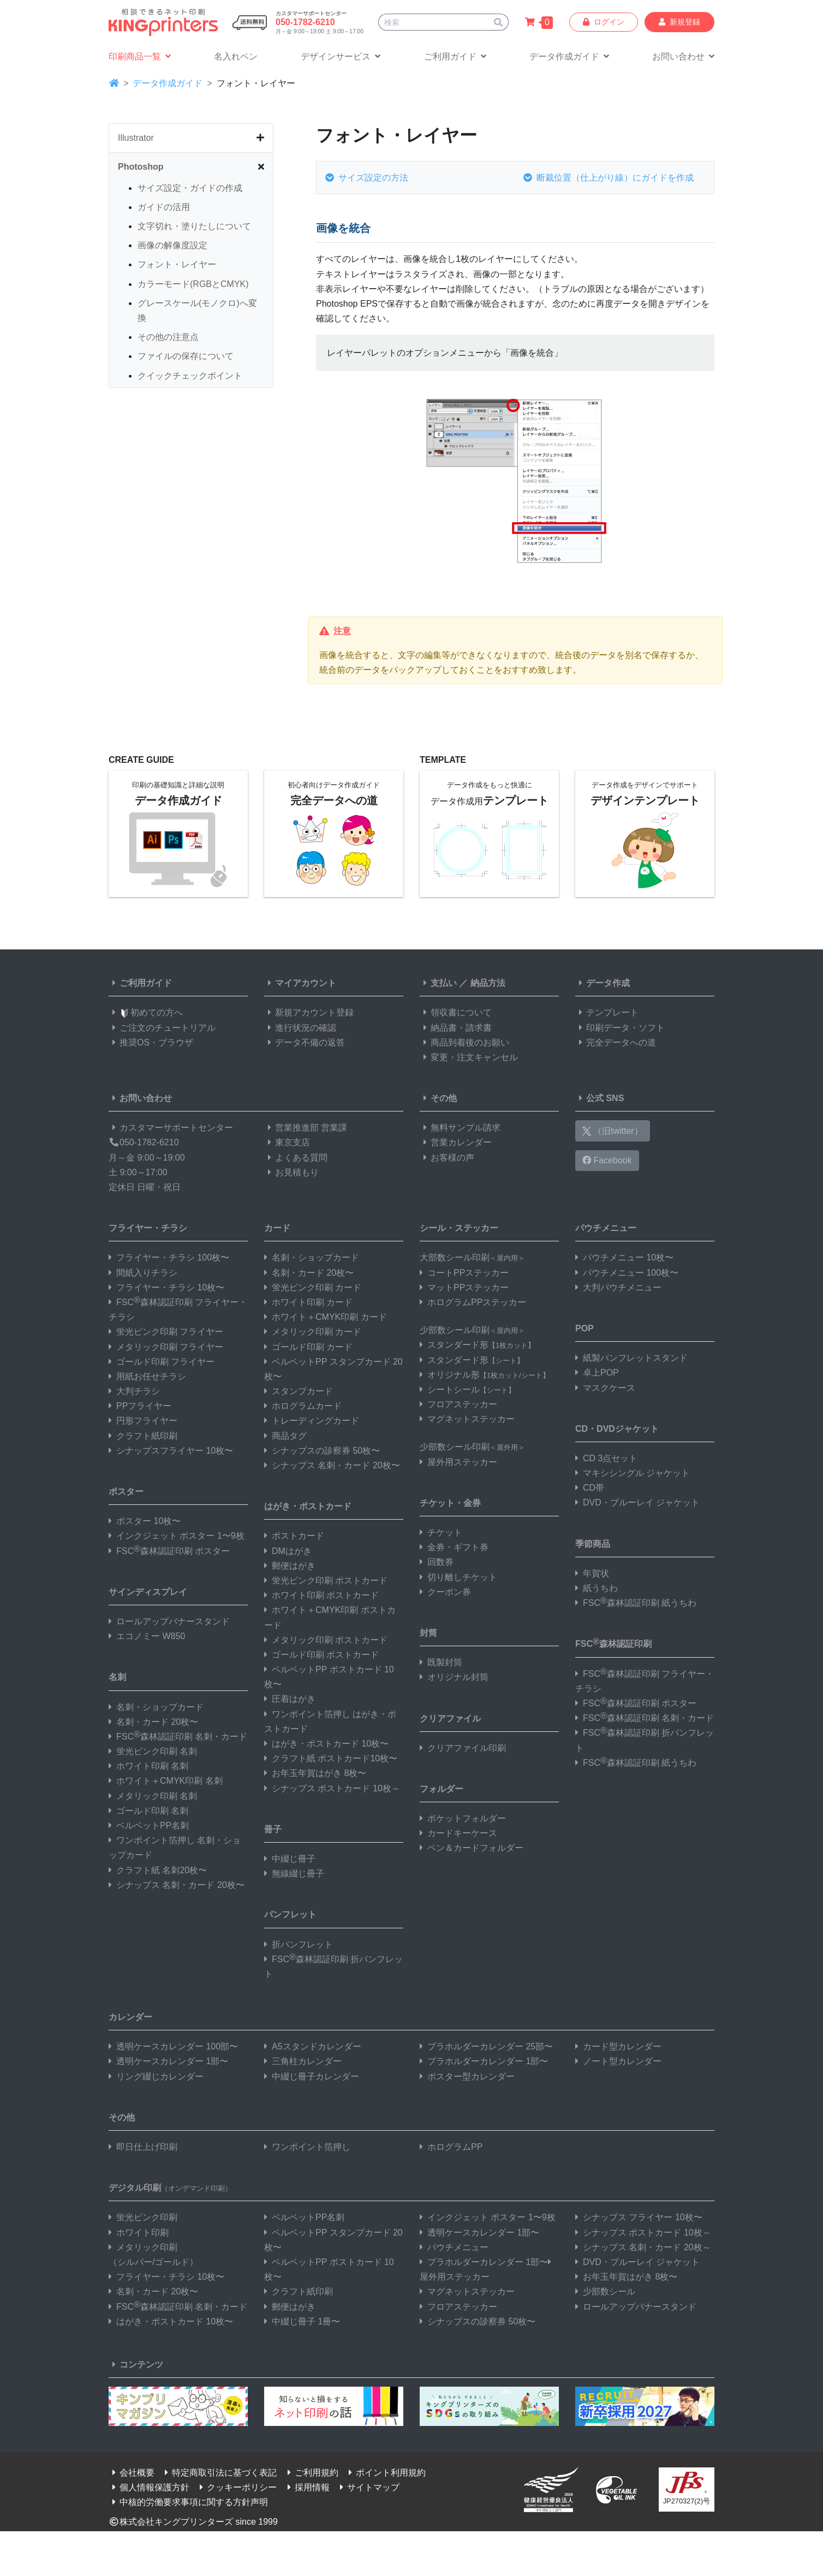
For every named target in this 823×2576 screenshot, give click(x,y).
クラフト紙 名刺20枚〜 (158, 1870)
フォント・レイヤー (177, 264)
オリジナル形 (485, 1374)
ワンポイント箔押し (307, 2146)
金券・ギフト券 (454, 1547)
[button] (340, 57)
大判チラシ (134, 1391)
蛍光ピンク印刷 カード (312, 1287)
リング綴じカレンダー (156, 2076)
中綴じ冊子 (289, 1858)
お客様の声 (447, 1157)
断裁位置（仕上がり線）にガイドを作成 (608, 177)
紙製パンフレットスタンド (631, 1357)
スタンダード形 (477, 1344)
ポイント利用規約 (385, 2472)
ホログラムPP (451, 2146)
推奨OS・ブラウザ (151, 1042)
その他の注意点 (168, 337)
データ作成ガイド (167, 83)
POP (584, 1328)
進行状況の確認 (300, 1027)
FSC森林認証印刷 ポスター (169, 1551)
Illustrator (136, 137)
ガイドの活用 (164, 207)
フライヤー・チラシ (148, 1228)
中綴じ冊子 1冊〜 (302, 2321)
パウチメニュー (605, 1228)
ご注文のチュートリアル (162, 1027)
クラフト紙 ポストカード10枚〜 (330, 1758)
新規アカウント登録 (309, 1012)
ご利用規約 (311, 2472)
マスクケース (605, 1387)
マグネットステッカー (467, 1419)
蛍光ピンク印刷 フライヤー (166, 1331)
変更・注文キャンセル (469, 1057)
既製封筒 (441, 1662)
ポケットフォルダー (463, 1818)
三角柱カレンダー (303, 2061)
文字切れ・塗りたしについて (194, 226)
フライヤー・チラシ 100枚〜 (169, 1257)
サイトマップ (367, 2487)
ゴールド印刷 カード (308, 1347)
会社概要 (131, 2472)
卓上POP (597, 1372)
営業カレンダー (456, 1142)
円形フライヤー (143, 1420)
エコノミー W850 (147, 1636)
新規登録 (679, 21)
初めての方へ (146, 1012)
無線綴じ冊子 (294, 1873)
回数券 (437, 1562)
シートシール (467, 1389)
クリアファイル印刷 (463, 1748)
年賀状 (592, 1573)
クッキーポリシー (236, 2487)
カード (277, 1228)
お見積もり (291, 1172)
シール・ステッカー (459, 1228)
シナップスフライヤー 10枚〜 (171, 1450)
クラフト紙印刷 (143, 1436)
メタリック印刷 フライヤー (166, 1347)
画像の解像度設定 (172, 245)
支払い (438, 983)
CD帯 (589, 1487)
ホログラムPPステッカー (473, 1302)
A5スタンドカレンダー (312, 2046)
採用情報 (307, 2487)
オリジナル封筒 (454, 1677)
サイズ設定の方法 (366, 177)
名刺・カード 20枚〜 (153, 1721)
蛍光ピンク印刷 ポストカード (325, 1580)
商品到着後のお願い (464, 1042)
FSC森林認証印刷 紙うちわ (635, 1602)
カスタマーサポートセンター (171, 1127)
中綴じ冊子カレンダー (311, 2076)
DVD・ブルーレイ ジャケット (637, 1502)
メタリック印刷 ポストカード (325, 1640)
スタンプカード (298, 1391)
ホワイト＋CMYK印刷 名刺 (166, 1780)
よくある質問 (295, 1157)
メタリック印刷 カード (312, 1331)
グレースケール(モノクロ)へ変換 (197, 310)
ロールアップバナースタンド (169, 1621)
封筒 (428, 1632)
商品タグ (285, 1436)
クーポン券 (445, 1592)
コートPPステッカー (464, 1272)
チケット (441, 1532)
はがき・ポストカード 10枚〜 (326, 1743)
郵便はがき (289, 1565)
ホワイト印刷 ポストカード (321, 1595)
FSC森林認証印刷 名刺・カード (178, 1736)
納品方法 (487, 983)
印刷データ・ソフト (620, 1027)
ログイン (603, 21)
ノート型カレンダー (618, 2061)
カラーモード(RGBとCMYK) (193, 284)
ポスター (126, 1491)
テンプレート (607, 1012)
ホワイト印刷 (139, 2232)
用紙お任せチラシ (147, 1376)
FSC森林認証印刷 (613, 1642)
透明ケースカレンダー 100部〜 (173, 2046)
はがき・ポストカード (307, 1506)
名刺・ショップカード (156, 1707)
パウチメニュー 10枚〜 (624, 1257)
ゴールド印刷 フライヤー (161, 1361)
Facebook (607, 1160)
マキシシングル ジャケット (632, 1473)
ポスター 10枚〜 (145, 1521)
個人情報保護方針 (149, 2487)
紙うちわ (596, 1588)
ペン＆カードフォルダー (471, 1847)
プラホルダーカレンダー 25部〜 (486, 2046)
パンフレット (290, 1914)
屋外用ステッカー (458, 1462)
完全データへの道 (615, 1042)
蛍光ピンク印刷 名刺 (153, 1751)
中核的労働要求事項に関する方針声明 (188, 2502)
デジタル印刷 (170, 2187)
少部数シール (605, 2291)
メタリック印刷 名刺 (153, 1796)
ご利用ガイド (140, 983)
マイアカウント (300, 983)
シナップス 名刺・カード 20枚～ (643, 2247)
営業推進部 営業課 (305, 1127)
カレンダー (130, 2017)
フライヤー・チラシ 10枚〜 (166, 1287)
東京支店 (287, 1142)
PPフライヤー (140, 1405)
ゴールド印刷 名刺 (148, 1810)
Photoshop (141, 166)
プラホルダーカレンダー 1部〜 (484, 2061)
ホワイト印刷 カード (308, 1302)
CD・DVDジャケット (617, 1428)
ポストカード (294, 1535)
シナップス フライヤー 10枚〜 (638, 2217)
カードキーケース (458, 1833)
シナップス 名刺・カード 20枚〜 (176, 1885)
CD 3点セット (606, 1458)
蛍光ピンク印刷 (143, 2217)
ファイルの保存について (186, 356)
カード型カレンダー (618, 2046)
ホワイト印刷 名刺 (148, 1766)
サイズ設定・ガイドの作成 (190, 188)
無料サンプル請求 (460, 1127)
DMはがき (288, 1551)
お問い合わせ (140, 1098)
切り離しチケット (458, 1577)
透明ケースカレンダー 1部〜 (168, 2061)
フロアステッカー (458, 1404)
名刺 (117, 1677)
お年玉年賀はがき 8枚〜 (315, 1773)
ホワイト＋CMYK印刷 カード (325, 1317)
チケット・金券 (450, 1503)
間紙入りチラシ (143, 1272)
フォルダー (441, 1789)
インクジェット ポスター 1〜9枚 (176, 1535)
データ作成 (602, 983)
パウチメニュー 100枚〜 (626, 1272)
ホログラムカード (303, 1405)
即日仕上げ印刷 (143, 2146)
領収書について (456, 1012)
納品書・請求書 (456, 1027)
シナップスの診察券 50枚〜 (322, 1450)
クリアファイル (450, 1718)
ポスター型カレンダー (467, 2076)
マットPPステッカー (464, 1287)
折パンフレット (298, 1944)
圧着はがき (289, 1699)
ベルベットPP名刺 (149, 1825)
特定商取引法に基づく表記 (219, 2472)
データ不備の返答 (304, 1042)
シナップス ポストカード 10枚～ (332, 1788)
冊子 (273, 1829)
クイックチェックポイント (190, 375)
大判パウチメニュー (618, 1287)
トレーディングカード (311, 1420)
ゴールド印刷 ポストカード (321, 1654)
